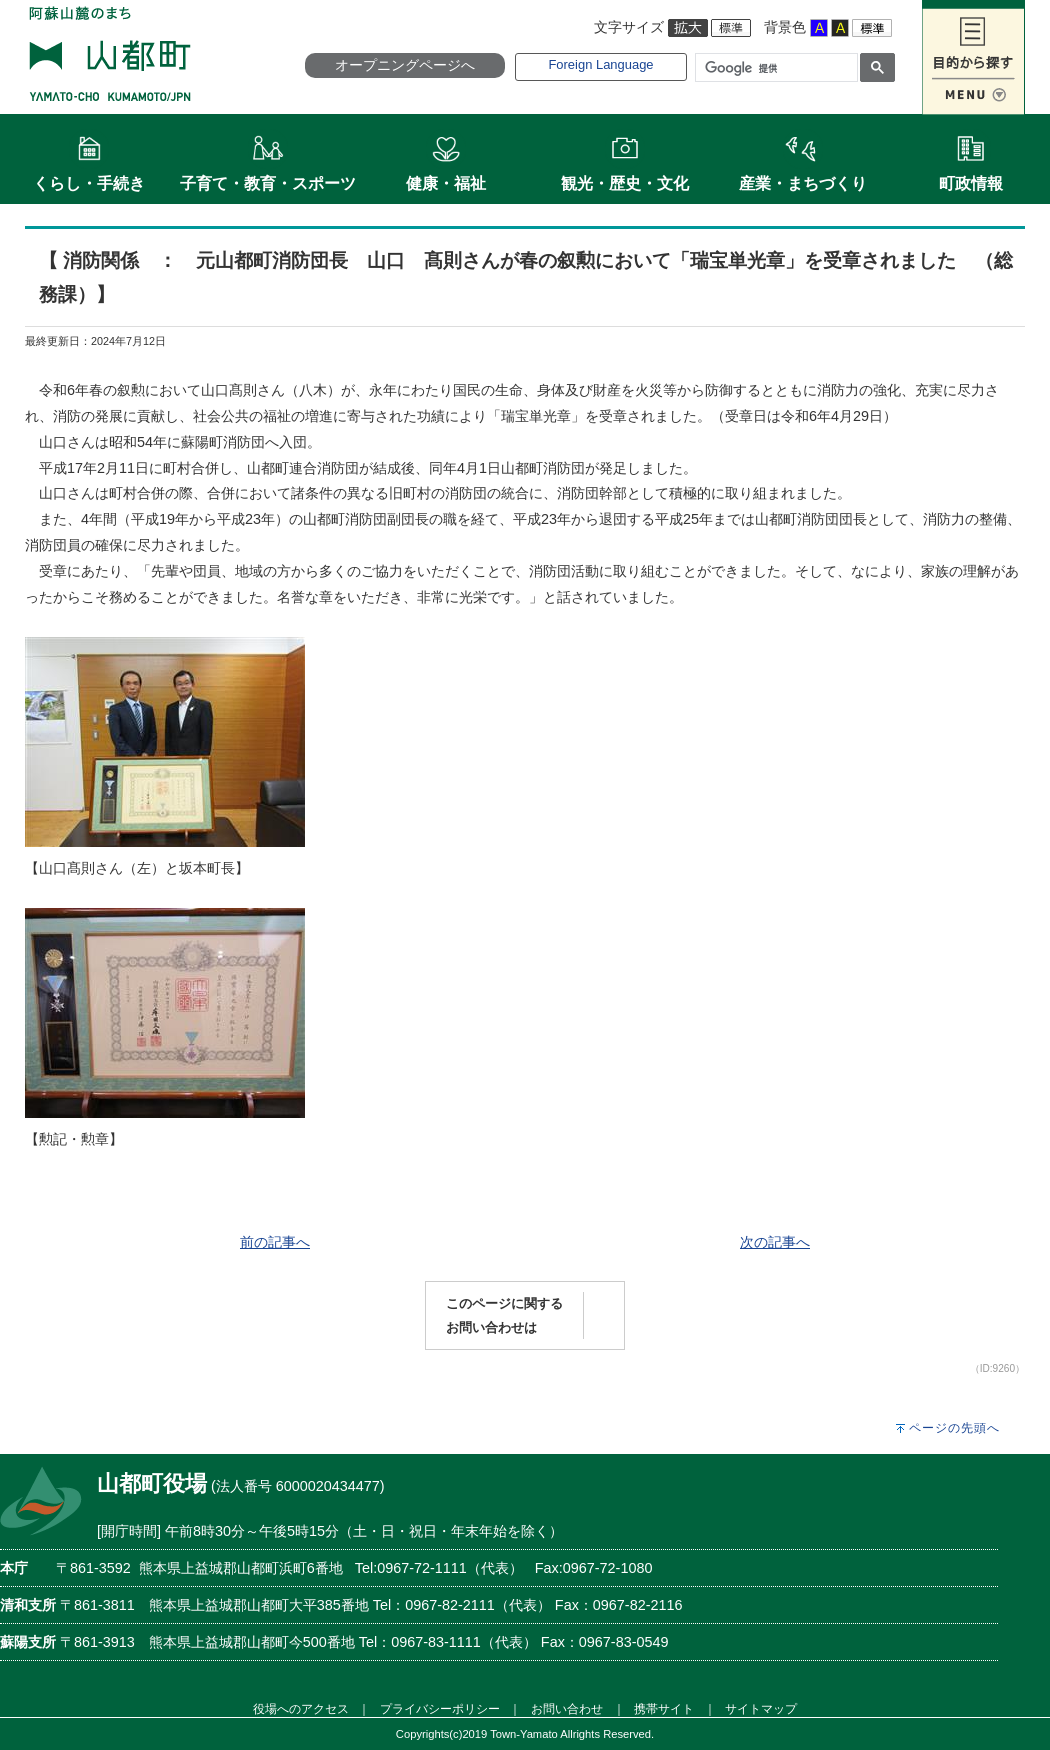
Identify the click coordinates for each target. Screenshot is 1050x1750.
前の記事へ (275, 1242)
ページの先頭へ (954, 1428)
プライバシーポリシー (440, 1708)
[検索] (774, 68)
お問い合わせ (567, 1708)
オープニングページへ (405, 65)
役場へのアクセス (301, 1708)
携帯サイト (664, 1708)
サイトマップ (761, 1708)
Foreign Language (600, 64)
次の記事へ (775, 1242)
